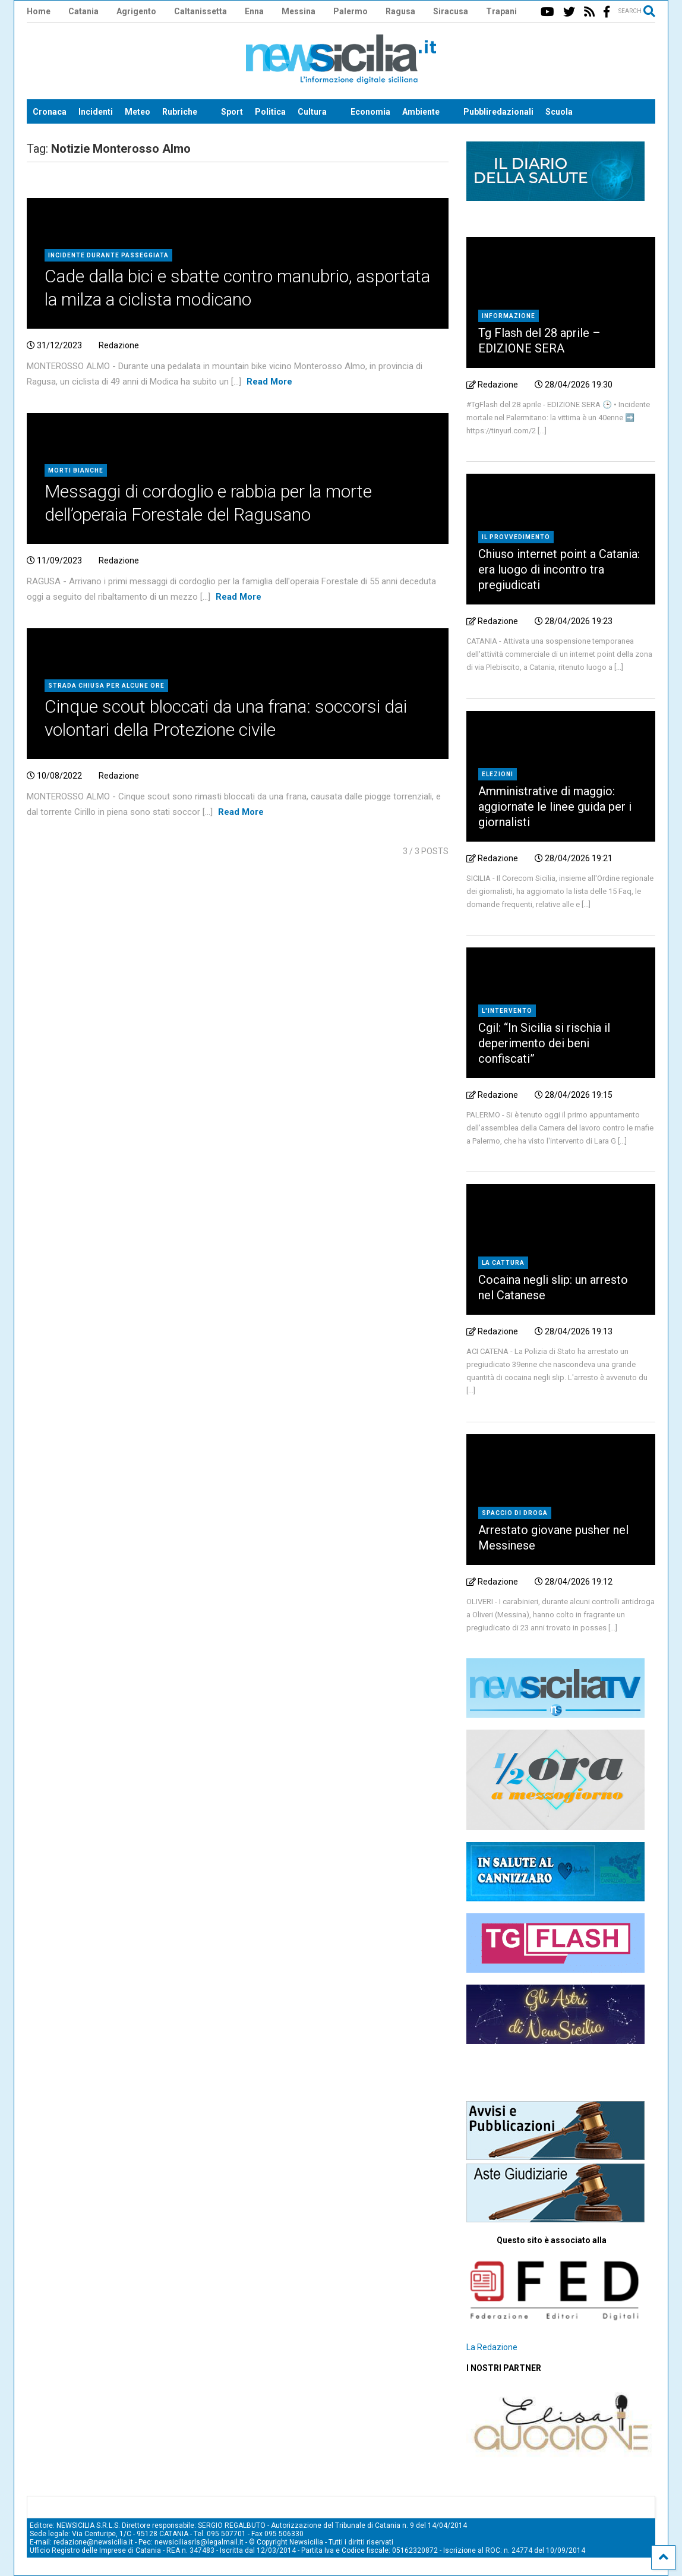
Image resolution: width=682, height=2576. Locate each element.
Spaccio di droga (515, 1513)
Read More (269, 381)
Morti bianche (75, 470)
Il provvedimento (516, 537)
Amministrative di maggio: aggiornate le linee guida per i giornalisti (555, 806)
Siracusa (450, 11)
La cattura (503, 1262)
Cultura (312, 111)
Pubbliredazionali (498, 111)
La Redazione (491, 2347)
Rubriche (179, 111)
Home (38, 11)
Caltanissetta (200, 11)
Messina (298, 11)
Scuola (559, 111)
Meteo (137, 111)
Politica (270, 111)
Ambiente (421, 111)
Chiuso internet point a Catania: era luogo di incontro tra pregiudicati (559, 569)
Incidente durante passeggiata (108, 255)
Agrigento (136, 11)
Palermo (350, 11)
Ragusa (400, 11)
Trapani (501, 11)
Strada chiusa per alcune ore (106, 685)
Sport (232, 111)
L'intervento (507, 1010)
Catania (83, 11)
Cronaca (50, 111)
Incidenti (95, 111)
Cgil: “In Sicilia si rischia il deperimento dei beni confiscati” (544, 1043)
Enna (254, 11)
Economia (370, 111)
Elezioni (497, 774)
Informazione (508, 316)
